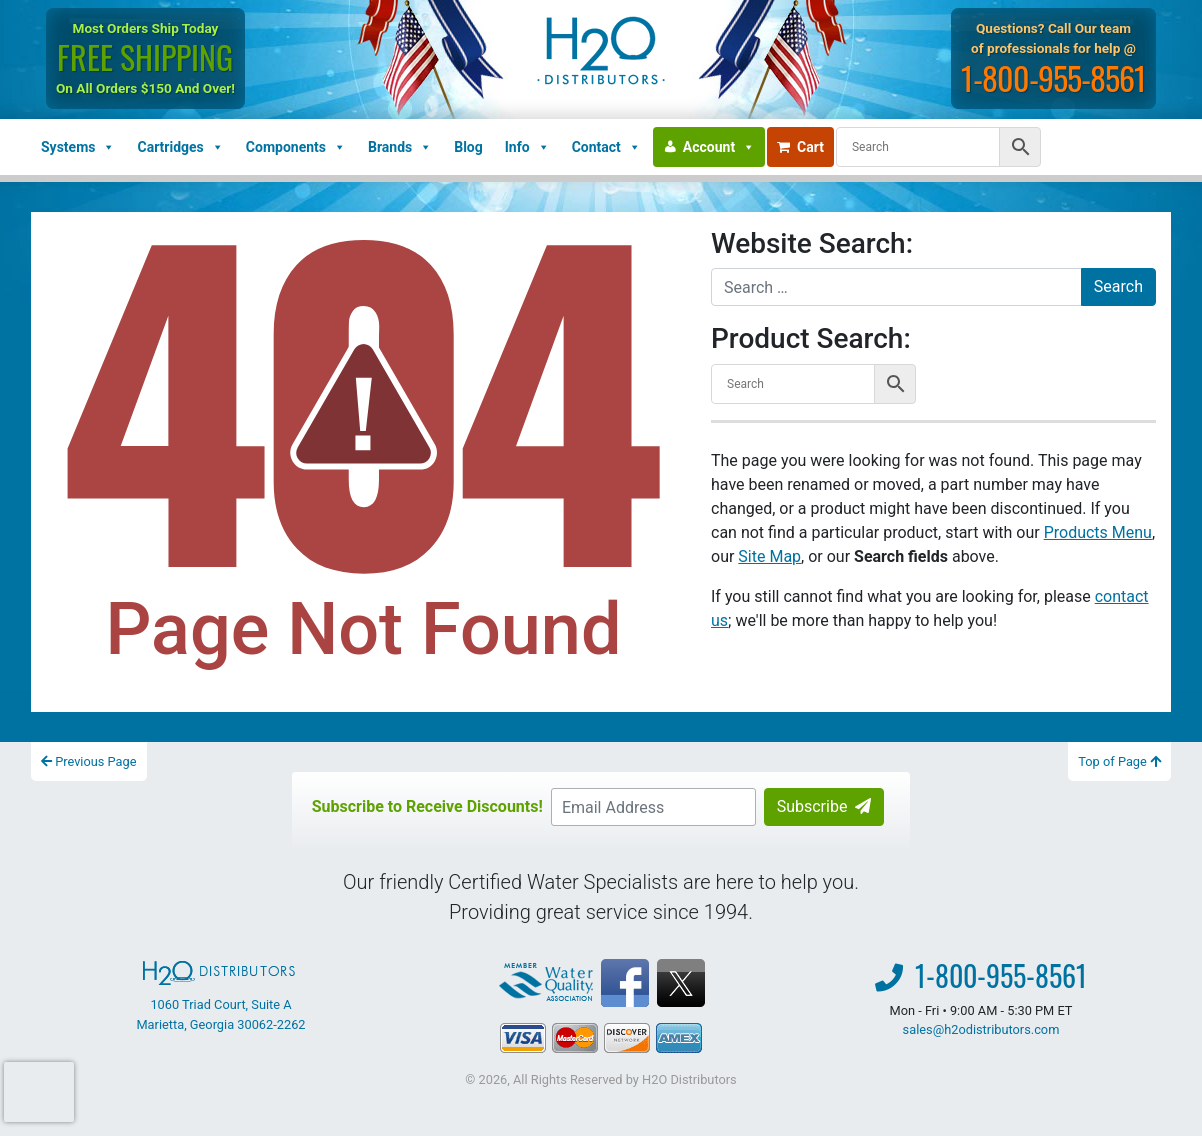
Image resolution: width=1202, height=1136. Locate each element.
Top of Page (1119, 761)
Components (296, 147)
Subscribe (824, 806)
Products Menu (1098, 532)
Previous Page (89, 761)
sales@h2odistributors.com (981, 1029)
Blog (468, 147)
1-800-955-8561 (1055, 77)
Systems (78, 147)
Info (527, 147)
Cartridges (180, 147)
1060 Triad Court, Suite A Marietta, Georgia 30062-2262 (220, 996)
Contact (606, 147)
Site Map (769, 556)
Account (719, 147)
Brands (400, 147)
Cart (800, 147)
